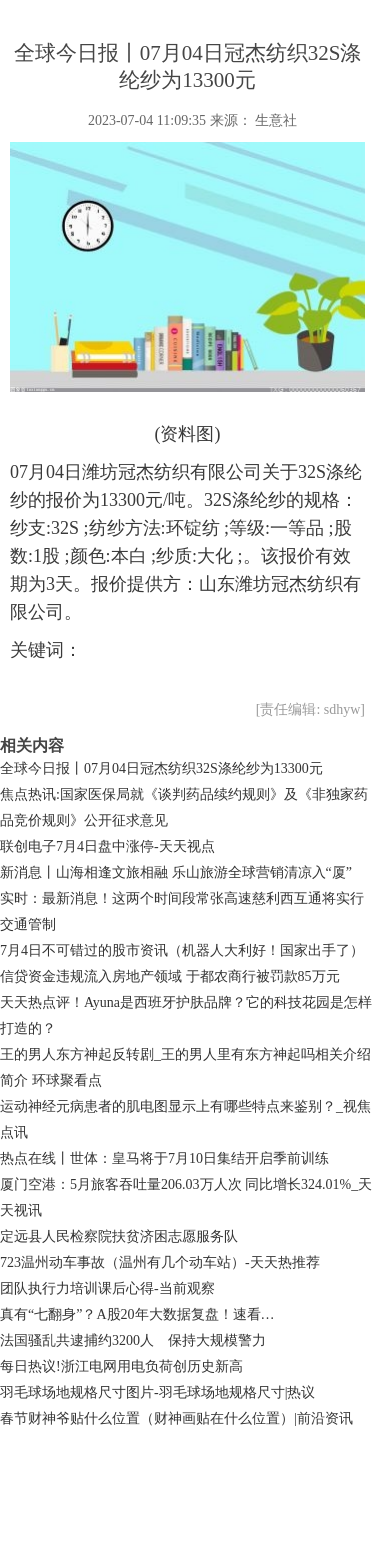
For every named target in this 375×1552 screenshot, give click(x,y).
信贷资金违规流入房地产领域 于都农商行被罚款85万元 (170, 976)
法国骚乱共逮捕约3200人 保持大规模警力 (133, 1340)
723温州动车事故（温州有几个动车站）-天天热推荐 (160, 1262)
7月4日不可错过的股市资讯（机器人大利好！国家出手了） (182, 950)
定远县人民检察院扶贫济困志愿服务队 (119, 1236)
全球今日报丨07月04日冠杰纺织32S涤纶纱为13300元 (161, 768)
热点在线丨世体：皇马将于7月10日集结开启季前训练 (164, 1158)
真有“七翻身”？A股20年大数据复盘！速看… (137, 1314)
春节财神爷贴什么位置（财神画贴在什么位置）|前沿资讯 (176, 1418)
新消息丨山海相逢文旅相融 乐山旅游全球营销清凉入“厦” (176, 872)
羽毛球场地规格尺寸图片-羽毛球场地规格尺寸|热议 (157, 1392)
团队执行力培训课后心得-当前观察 (107, 1288)
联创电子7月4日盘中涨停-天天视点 (107, 846)
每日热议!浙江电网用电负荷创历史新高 (121, 1366)
